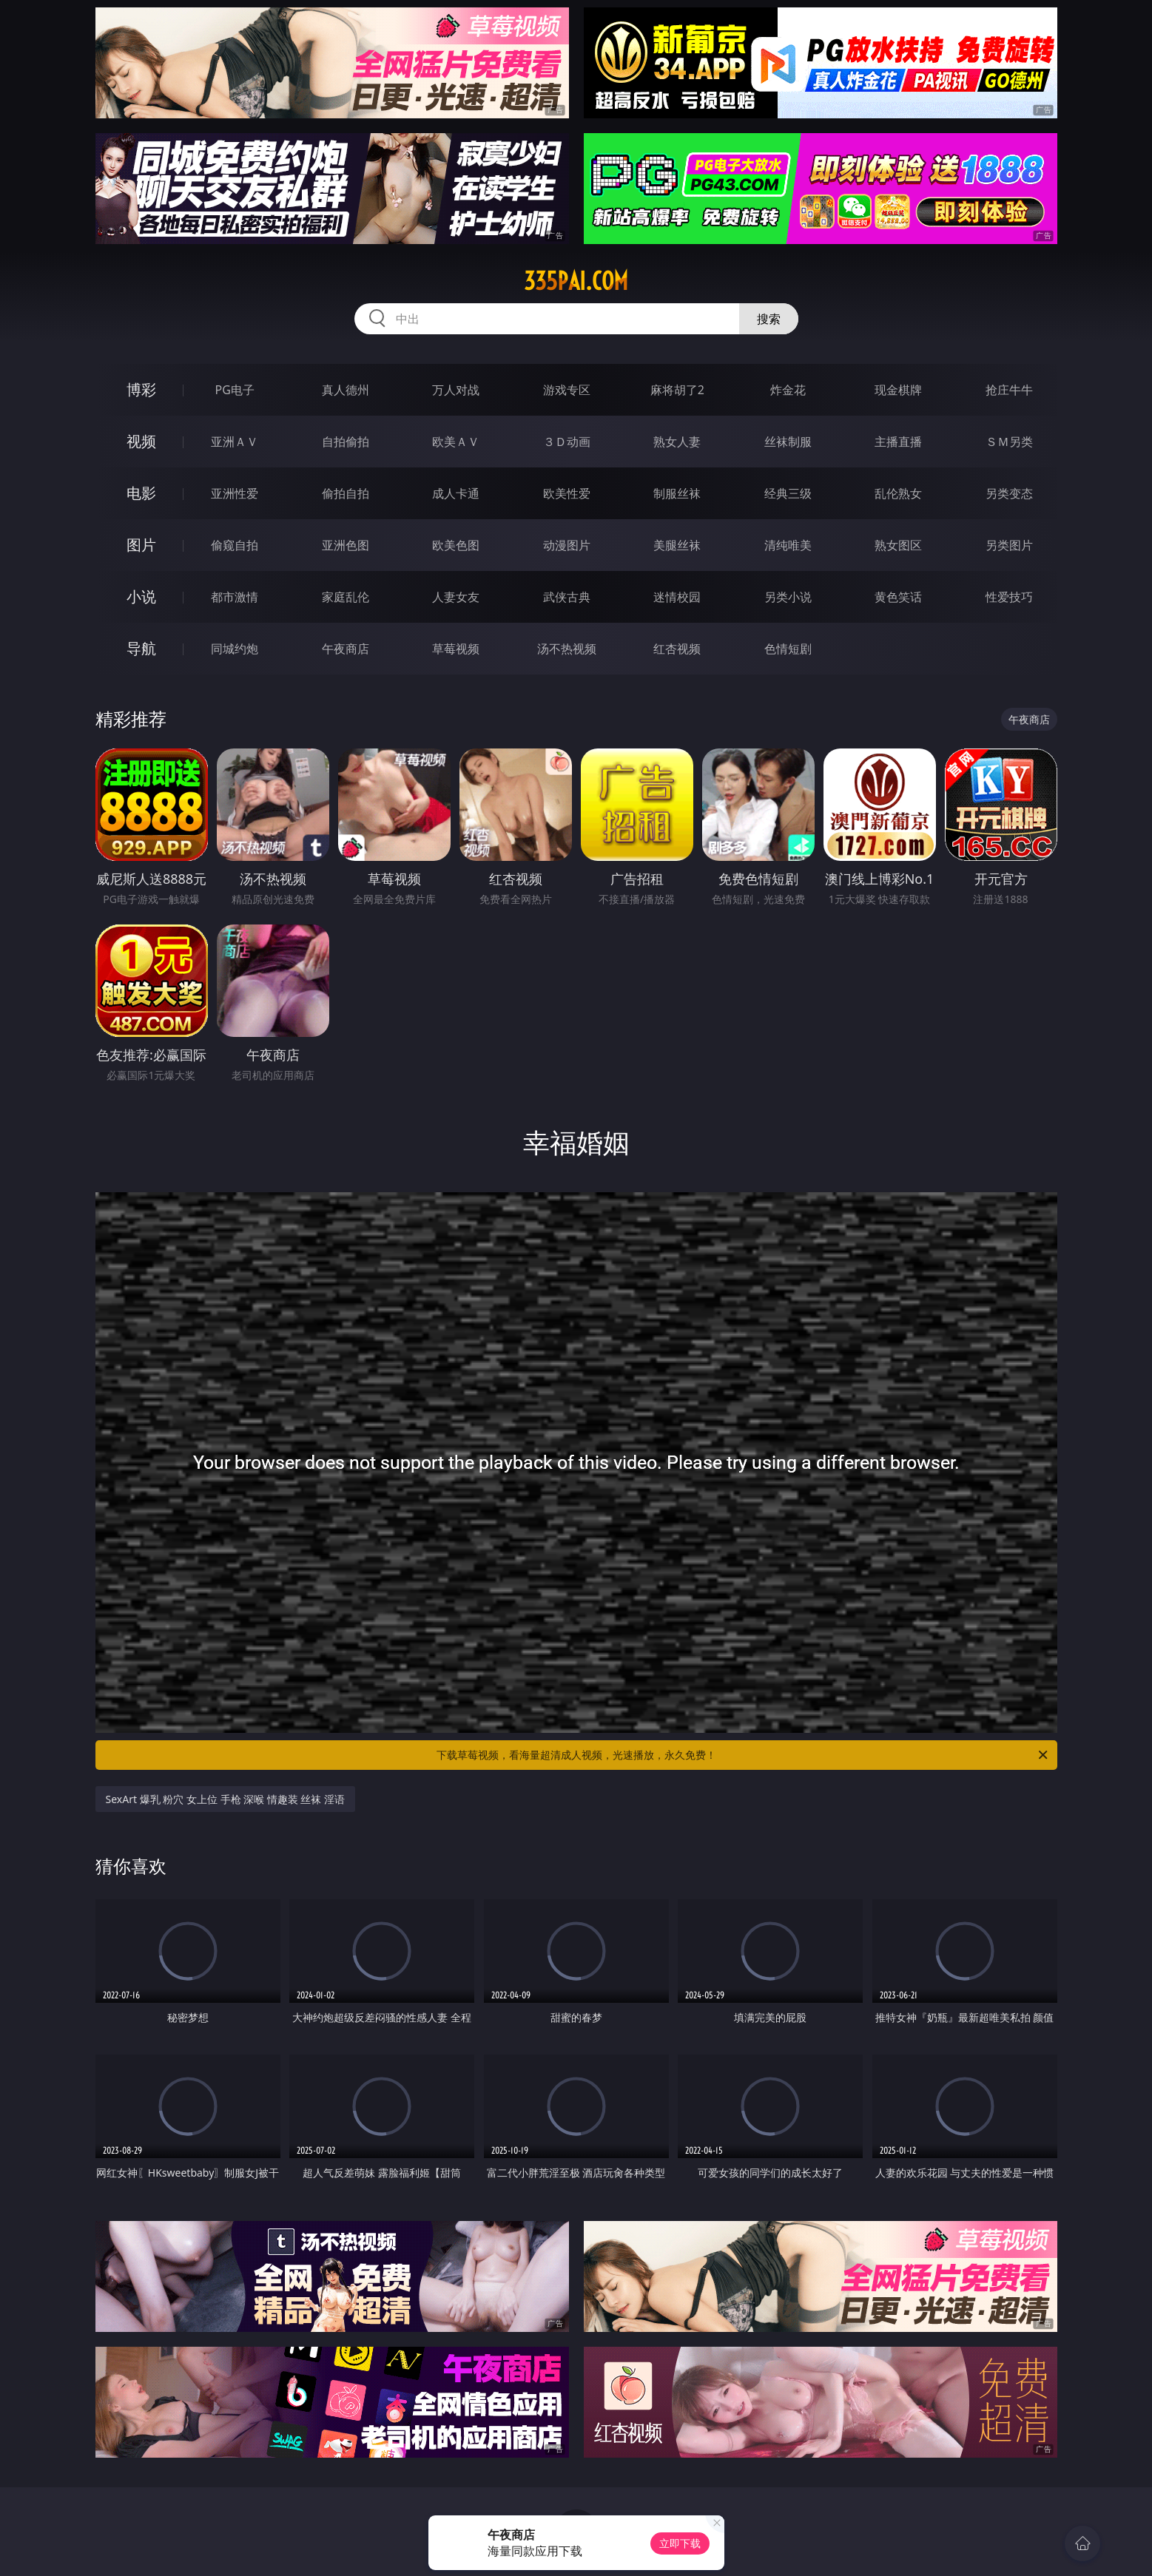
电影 (141, 493)
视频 (141, 441)
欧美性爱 (566, 493)
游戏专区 (566, 390)
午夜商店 (345, 648)
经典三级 (788, 493)
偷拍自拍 (345, 493)
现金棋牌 (898, 390)
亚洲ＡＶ (234, 441)
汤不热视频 (566, 648)
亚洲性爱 (234, 493)
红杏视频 (677, 648)
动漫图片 (566, 545)
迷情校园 (677, 597)
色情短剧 (788, 648)
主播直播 (898, 441)
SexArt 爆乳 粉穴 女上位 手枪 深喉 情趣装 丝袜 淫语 (226, 1799)
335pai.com (576, 281)
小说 (141, 596)
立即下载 (680, 2543)
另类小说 (788, 597)
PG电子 (235, 390)
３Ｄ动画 (566, 441)
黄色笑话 (898, 597)
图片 (141, 545)
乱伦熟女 (898, 493)
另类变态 (1009, 493)
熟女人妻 (677, 441)
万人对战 (455, 390)
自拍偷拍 (345, 441)
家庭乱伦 (345, 597)
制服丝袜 (677, 493)
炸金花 (788, 390)
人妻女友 (455, 597)
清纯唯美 (788, 545)
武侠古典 (566, 597)
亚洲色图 (345, 545)
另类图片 (1009, 545)
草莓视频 (455, 648)
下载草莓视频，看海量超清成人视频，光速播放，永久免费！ (743, 1755)
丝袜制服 (788, 441)
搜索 (769, 319)
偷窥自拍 (234, 545)
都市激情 (234, 597)
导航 (141, 648)
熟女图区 (898, 545)
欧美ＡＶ (455, 441)
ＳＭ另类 (1009, 441)
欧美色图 (455, 545)
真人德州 (345, 390)
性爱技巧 (1009, 597)
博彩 (141, 389)
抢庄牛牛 (1009, 390)
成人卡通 (455, 493)
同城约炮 (234, 648)
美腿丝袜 (677, 545)
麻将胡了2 (677, 390)
